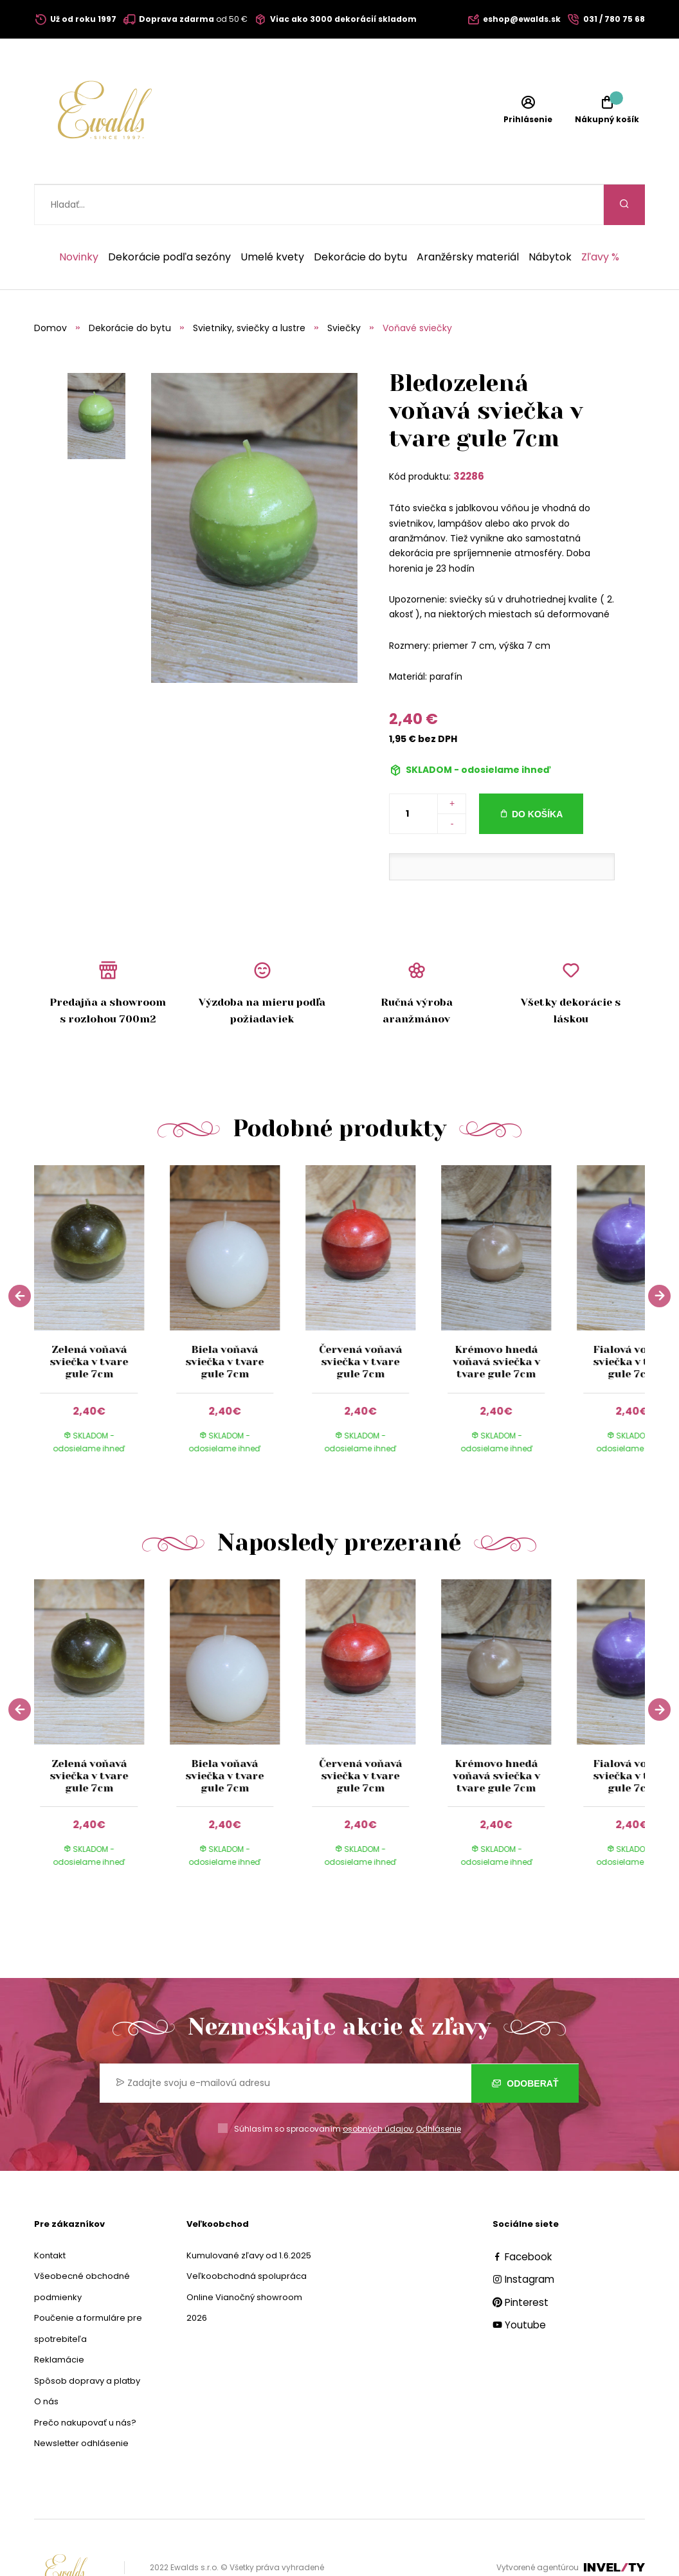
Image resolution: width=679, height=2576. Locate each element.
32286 (468, 435)
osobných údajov (378, 2088)
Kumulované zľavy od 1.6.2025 (248, 2215)
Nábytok (550, 217)
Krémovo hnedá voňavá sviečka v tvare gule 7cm (496, 1321)
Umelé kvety (272, 217)
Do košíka (537, 773)
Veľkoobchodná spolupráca (246, 2235)
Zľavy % (600, 217)
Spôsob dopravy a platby (87, 2340)
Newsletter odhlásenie (81, 2403)
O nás (46, 2361)
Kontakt (50, 2215)
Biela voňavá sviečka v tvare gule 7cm (225, 1321)
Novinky (78, 217)
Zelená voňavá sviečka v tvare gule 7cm (89, 1321)
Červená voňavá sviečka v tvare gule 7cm (360, 1321)
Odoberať (525, 2043)
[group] (102, 1277)
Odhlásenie (438, 2088)
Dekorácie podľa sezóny (169, 217)
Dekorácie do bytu (360, 217)
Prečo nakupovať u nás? (85, 2382)
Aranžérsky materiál (468, 217)
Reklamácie (59, 2319)
